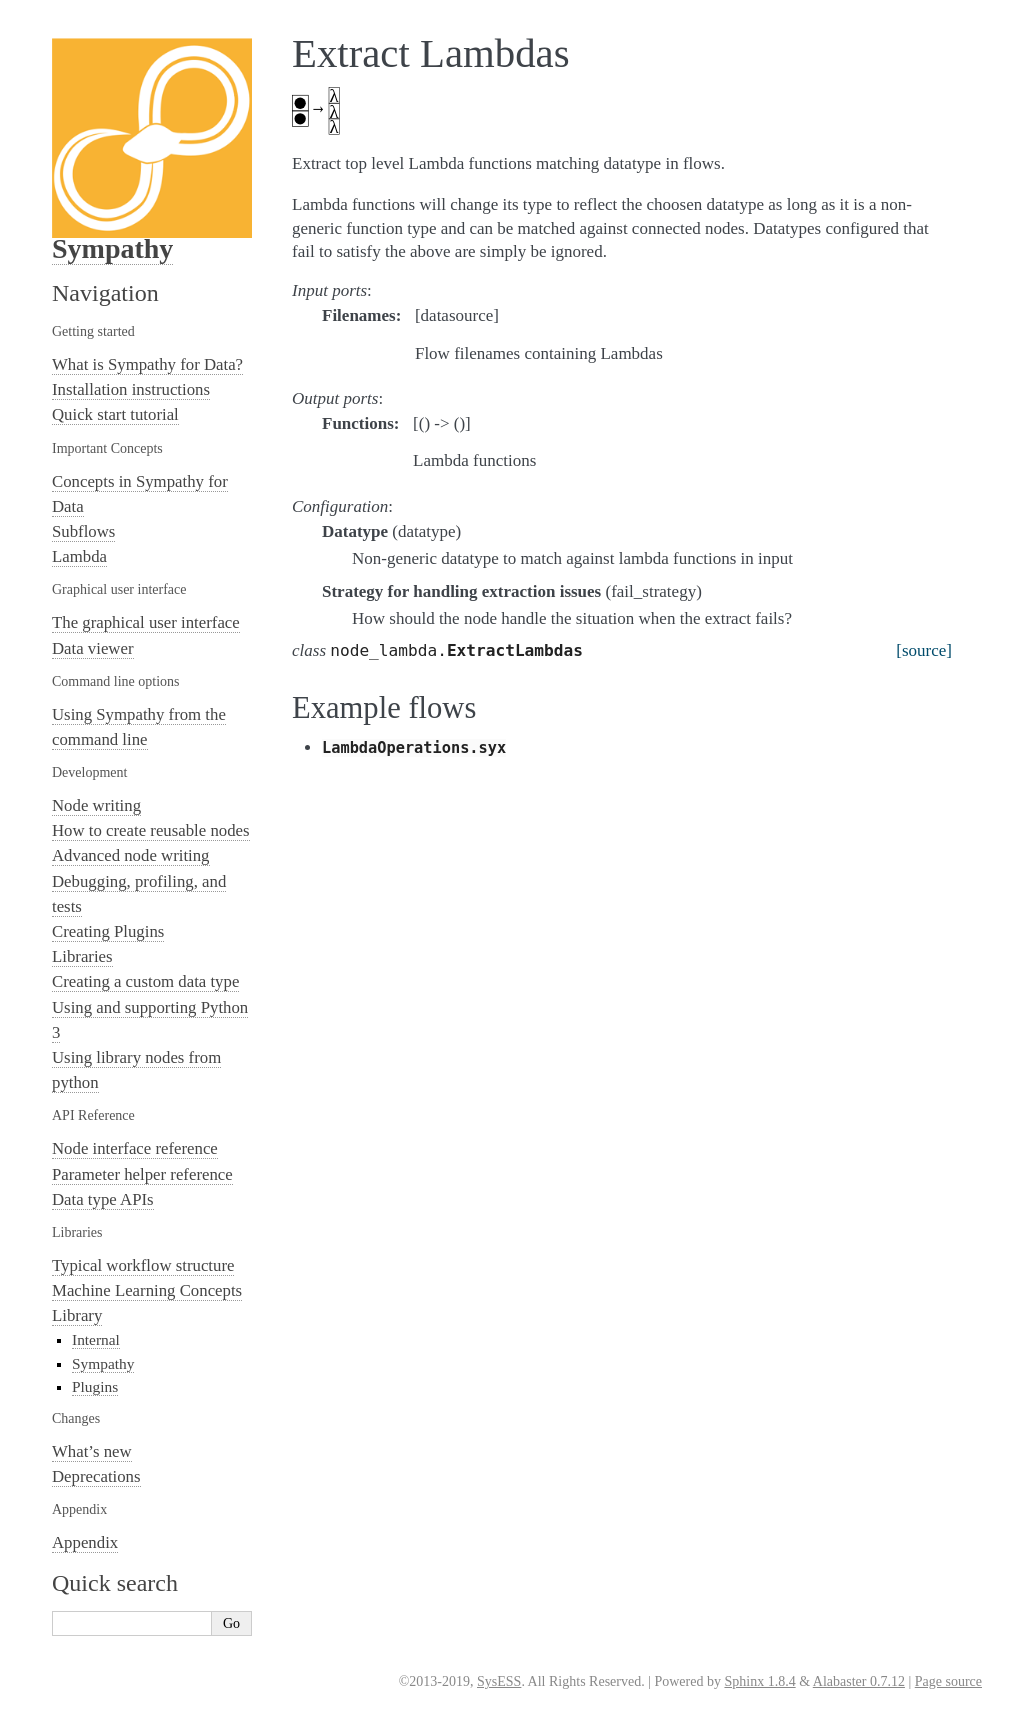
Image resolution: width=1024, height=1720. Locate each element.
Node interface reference (135, 1148)
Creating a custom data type (145, 981)
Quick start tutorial (115, 414)
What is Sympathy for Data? (147, 364)
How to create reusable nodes (151, 830)
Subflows (83, 531)
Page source (948, 1681)
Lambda (79, 556)
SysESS (499, 1681)
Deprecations (96, 1476)
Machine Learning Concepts (147, 1290)
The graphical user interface (146, 622)
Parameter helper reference (142, 1174)
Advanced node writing (131, 855)
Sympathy (112, 248)
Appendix (85, 1542)
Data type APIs (103, 1199)
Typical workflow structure (143, 1265)
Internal (96, 1339)
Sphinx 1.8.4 (759, 1681)
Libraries (82, 956)
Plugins (95, 1386)
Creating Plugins (108, 931)
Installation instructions (131, 389)
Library (77, 1315)
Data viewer (93, 648)
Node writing (96, 805)
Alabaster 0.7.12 (859, 1681)
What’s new (92, 1451)
